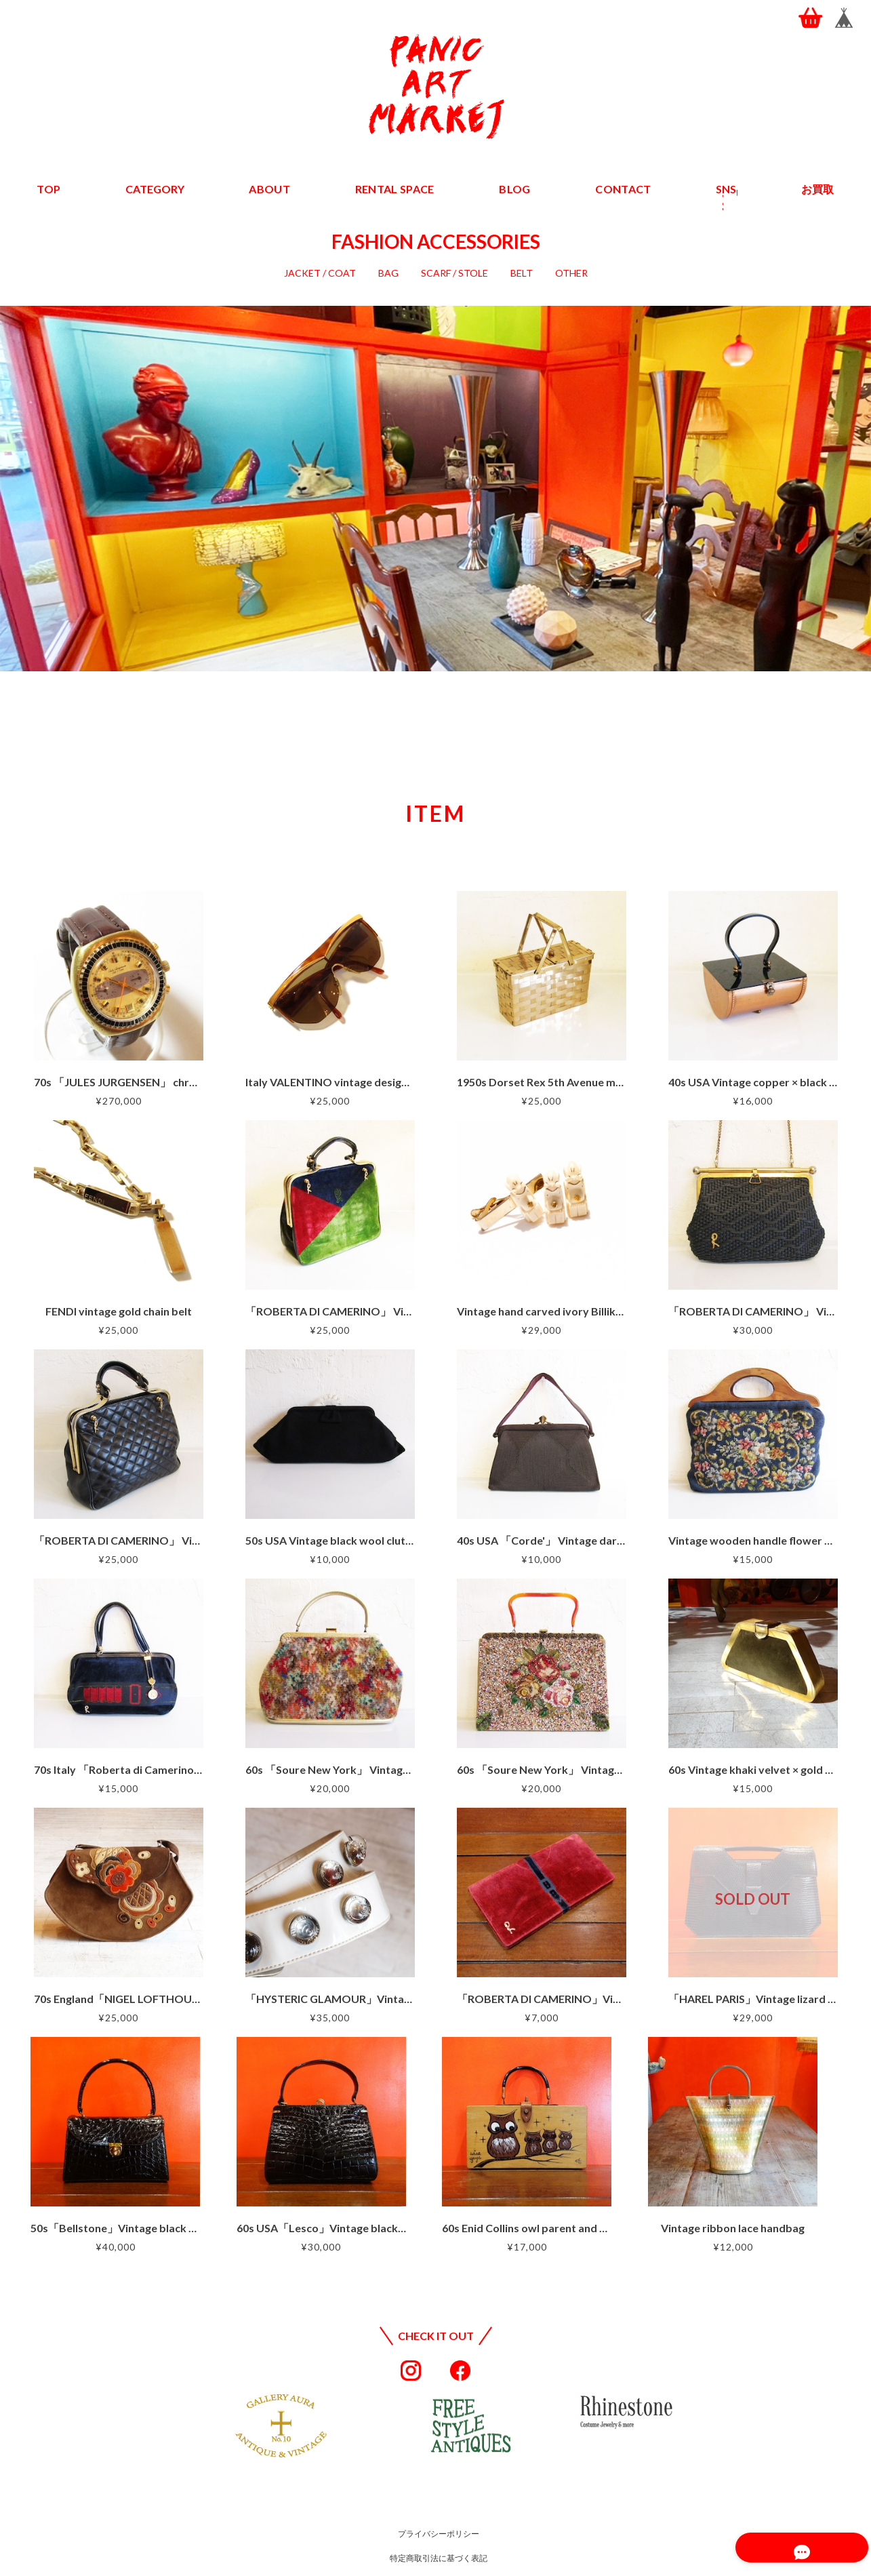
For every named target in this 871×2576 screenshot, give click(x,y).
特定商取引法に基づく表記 (438, 2558)
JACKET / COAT (320, 273)
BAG (388, 273)
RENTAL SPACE (395, 188)
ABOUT (271, 188)
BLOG (514, 188)
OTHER (571, 273)
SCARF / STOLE (454, 273)
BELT (521, 273)
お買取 (817, 188)
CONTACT (622, 188)
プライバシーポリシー (438, 2534)
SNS (725, 188)
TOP (48, 188)
